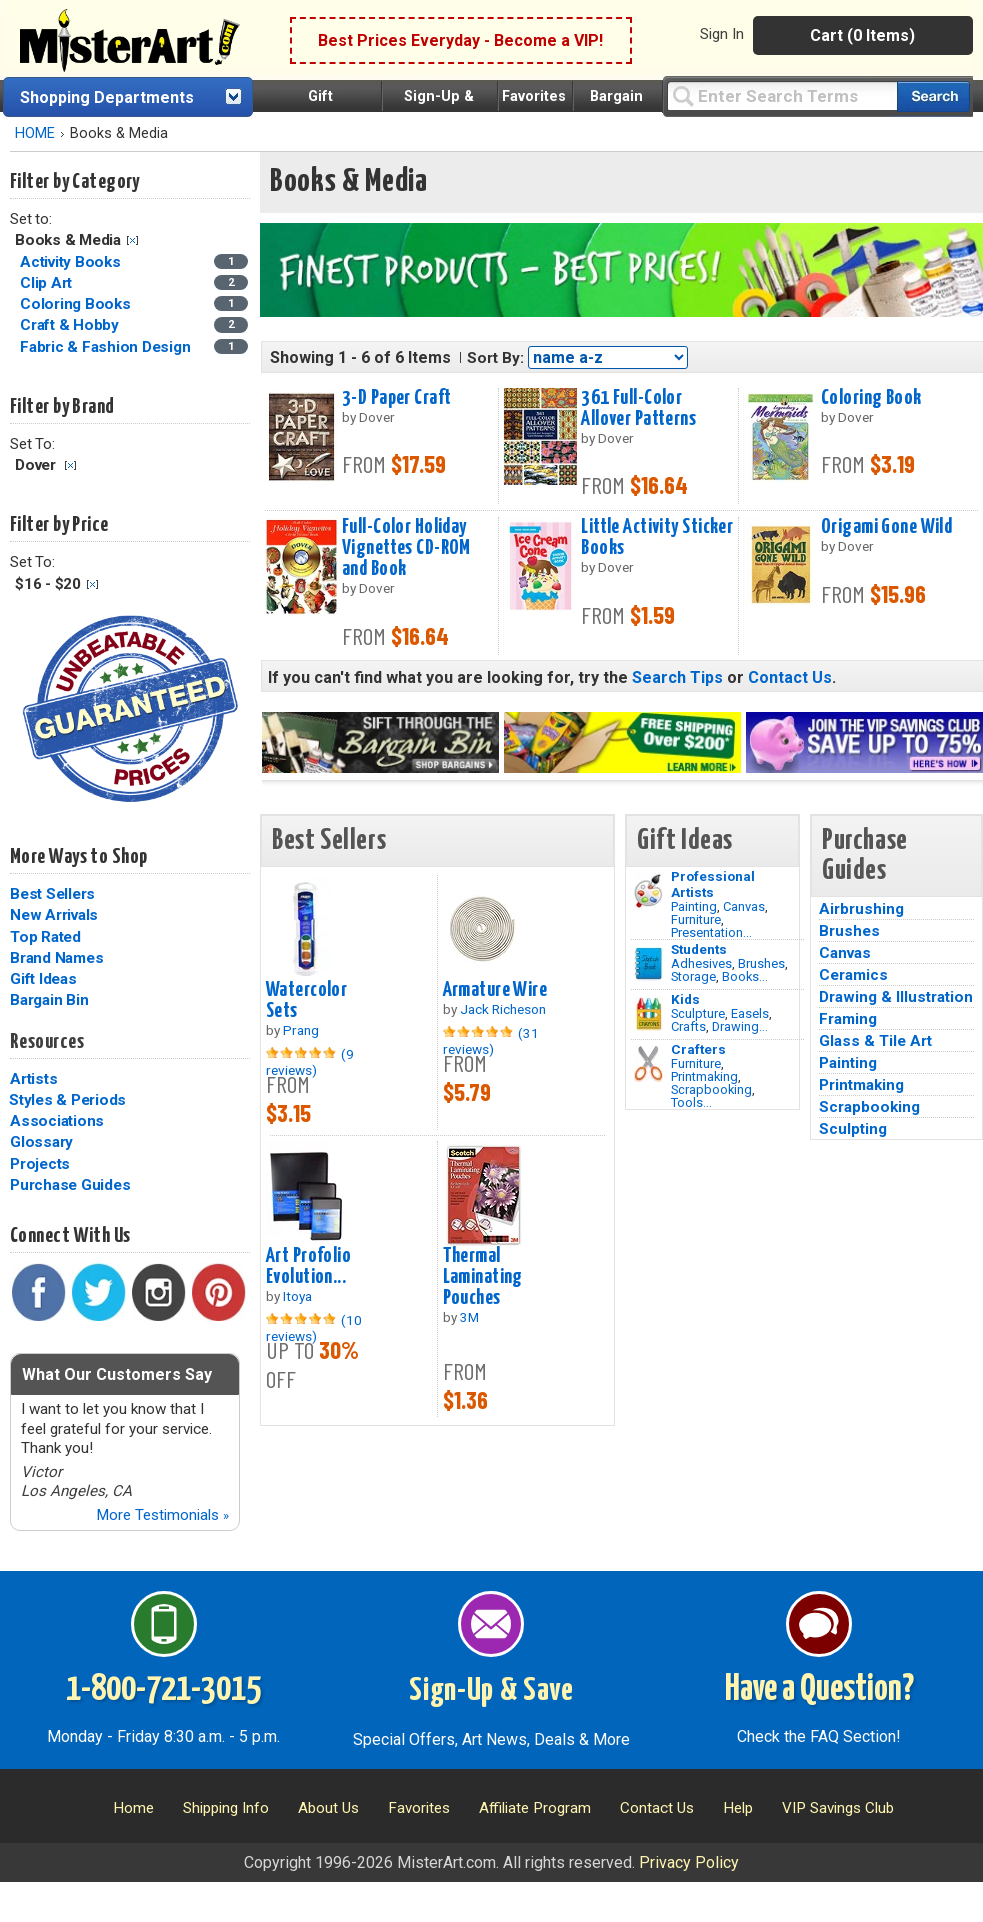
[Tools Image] (648, 1064)
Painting (694, 906)
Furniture (696, 919)
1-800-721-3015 (163, 1690)
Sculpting (853, 1129)
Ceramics (853, 975)
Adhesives (701, 963)
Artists (33, 1079)
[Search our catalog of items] (933, 96)
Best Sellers (52, 894)
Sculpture (698, 1013)
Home (133, 1808)
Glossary (41, 1142)
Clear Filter (132, 240)
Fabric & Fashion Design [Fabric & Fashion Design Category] (107, 347)
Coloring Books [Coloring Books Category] (77, 304)
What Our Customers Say (117, 1374)
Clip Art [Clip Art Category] (48, 283)
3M (469, 1317)
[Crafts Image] (648, 1014)
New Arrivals (54, 915)
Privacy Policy (689, 1862)
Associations (57, 1121)
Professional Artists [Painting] (713, 884)
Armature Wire (495, 990)
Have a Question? (819, 1690)
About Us (328, 1808)
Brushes (761, 963)
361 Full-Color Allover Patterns (638, 408)
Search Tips (677, 677)
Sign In (722, 34)
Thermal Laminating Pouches (483, 1277)
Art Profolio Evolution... (308, 1266)
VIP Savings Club (838, 1808)
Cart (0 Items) (862, 35)
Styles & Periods (67, 1100)
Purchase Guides (70, 1185)
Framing (848, 1019)
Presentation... (711, 932)
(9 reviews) (310, 1062)
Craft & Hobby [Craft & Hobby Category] (71, 325)
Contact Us (790, 677)
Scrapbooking (711, 1089)
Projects (40, 1164)
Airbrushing (861, 909)
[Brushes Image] (648, 964)
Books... (745, 976)
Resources (47, 1042)
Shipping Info (226, 1808)
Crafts (688, 1026)
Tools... (691, 1102)
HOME (35, 133)
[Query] (782, 95)
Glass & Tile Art (875, 1041)
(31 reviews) (491, 1041)
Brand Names (56, 958)
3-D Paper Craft (396, 398)
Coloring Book (871, 398)
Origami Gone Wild (886, 527)
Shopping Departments (107, 97)
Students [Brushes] (699, 949)
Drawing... (740, 1026)
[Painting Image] (648, 891)
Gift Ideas (43, 979)
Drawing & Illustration (896, 997)
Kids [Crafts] (685, 999)
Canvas (744, 906)
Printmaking (704, 1076)
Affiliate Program (535, 1808)
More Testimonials (162, 1515)
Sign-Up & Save (491, 1691)
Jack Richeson (503, 1009)
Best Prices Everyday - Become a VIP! (460, 40)
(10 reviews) (314, 1328)
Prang (301, 1030)
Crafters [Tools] (698, 1049)
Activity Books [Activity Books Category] (72, 262)
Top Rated (45, 937)
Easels (750, 1013)
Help (738, 1808)
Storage (693, 976)
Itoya (297, 1296)
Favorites (534, 96)
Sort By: (495, 358)
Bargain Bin (49, 1000)
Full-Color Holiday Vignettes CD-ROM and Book (406, 548)
